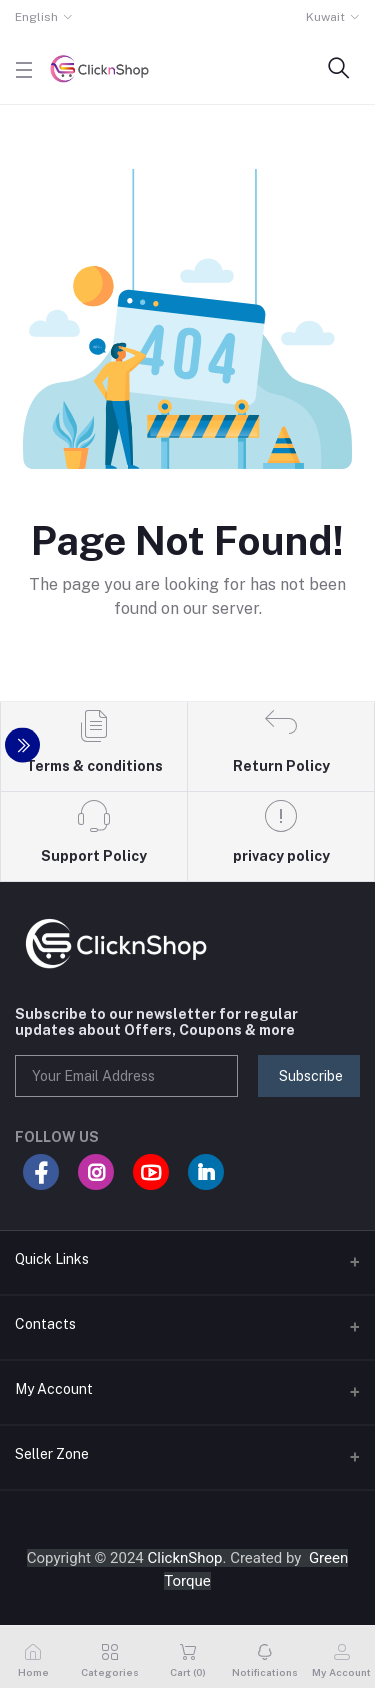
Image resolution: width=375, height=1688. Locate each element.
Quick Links (52, 1259)
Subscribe (311, 1076)
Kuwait (325, 17)
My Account (54, 1389)
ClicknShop (185, 1558)
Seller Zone (52, 1454)
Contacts (45, 1324)
